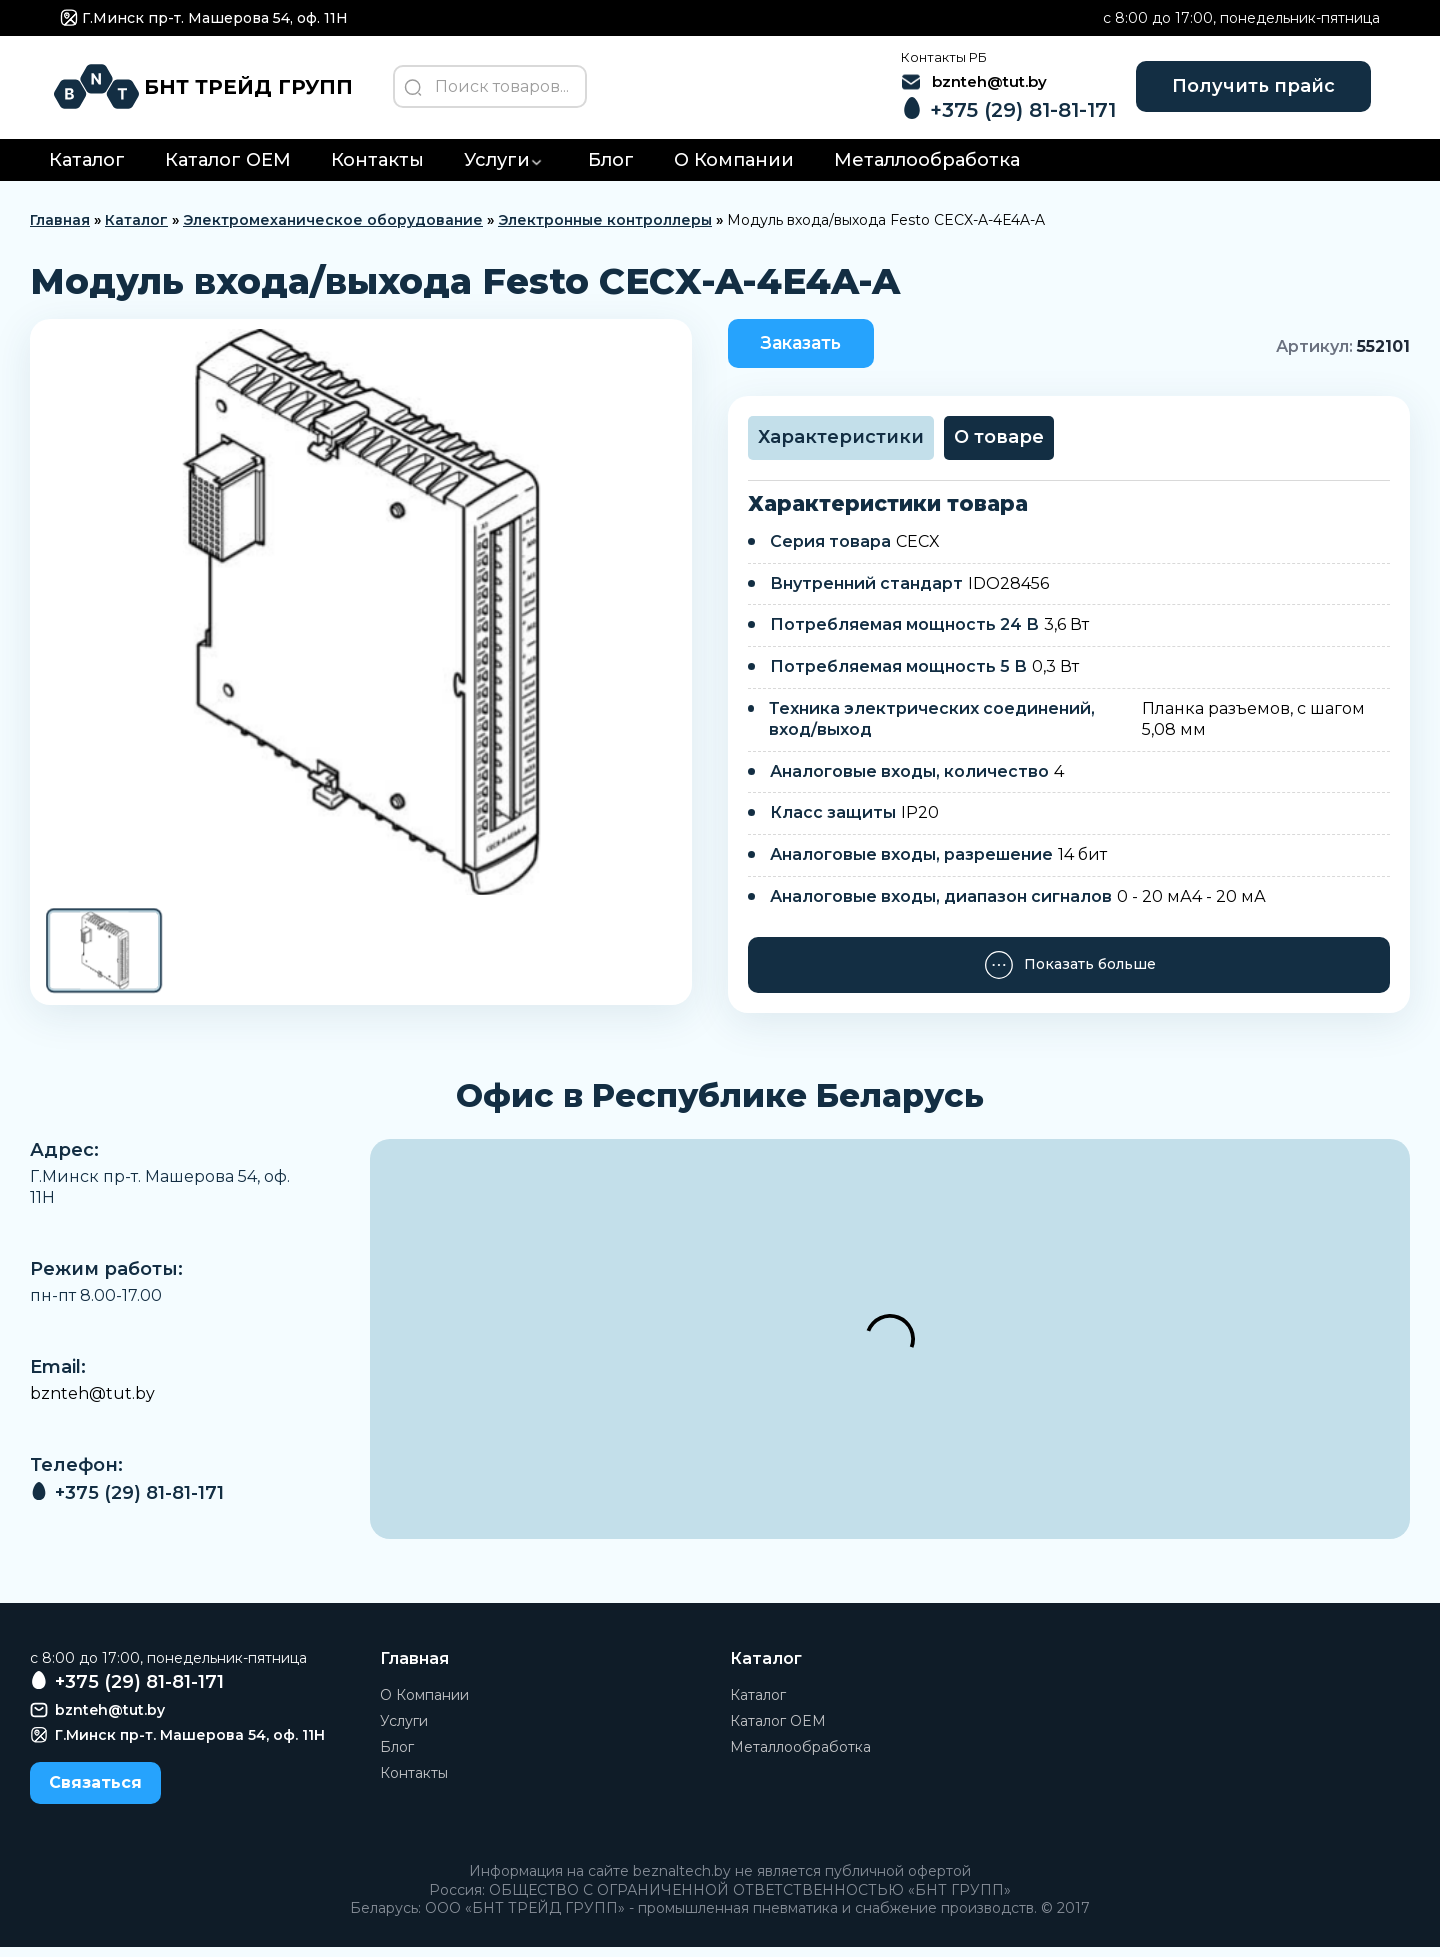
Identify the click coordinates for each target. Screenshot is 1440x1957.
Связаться (95, 1792)
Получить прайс (1242, 90)
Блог (611, 169)
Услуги (497, 169)
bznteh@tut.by (92, 1403)
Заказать (808, 352)
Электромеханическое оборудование (333, 229)
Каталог (87, 169)
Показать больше (1069, 975)
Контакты (377, 169)
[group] (361, 620)
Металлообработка (927, 169)
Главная (60, 229)
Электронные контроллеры (605, 229)
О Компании (734, 169)
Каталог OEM (228, 169)
